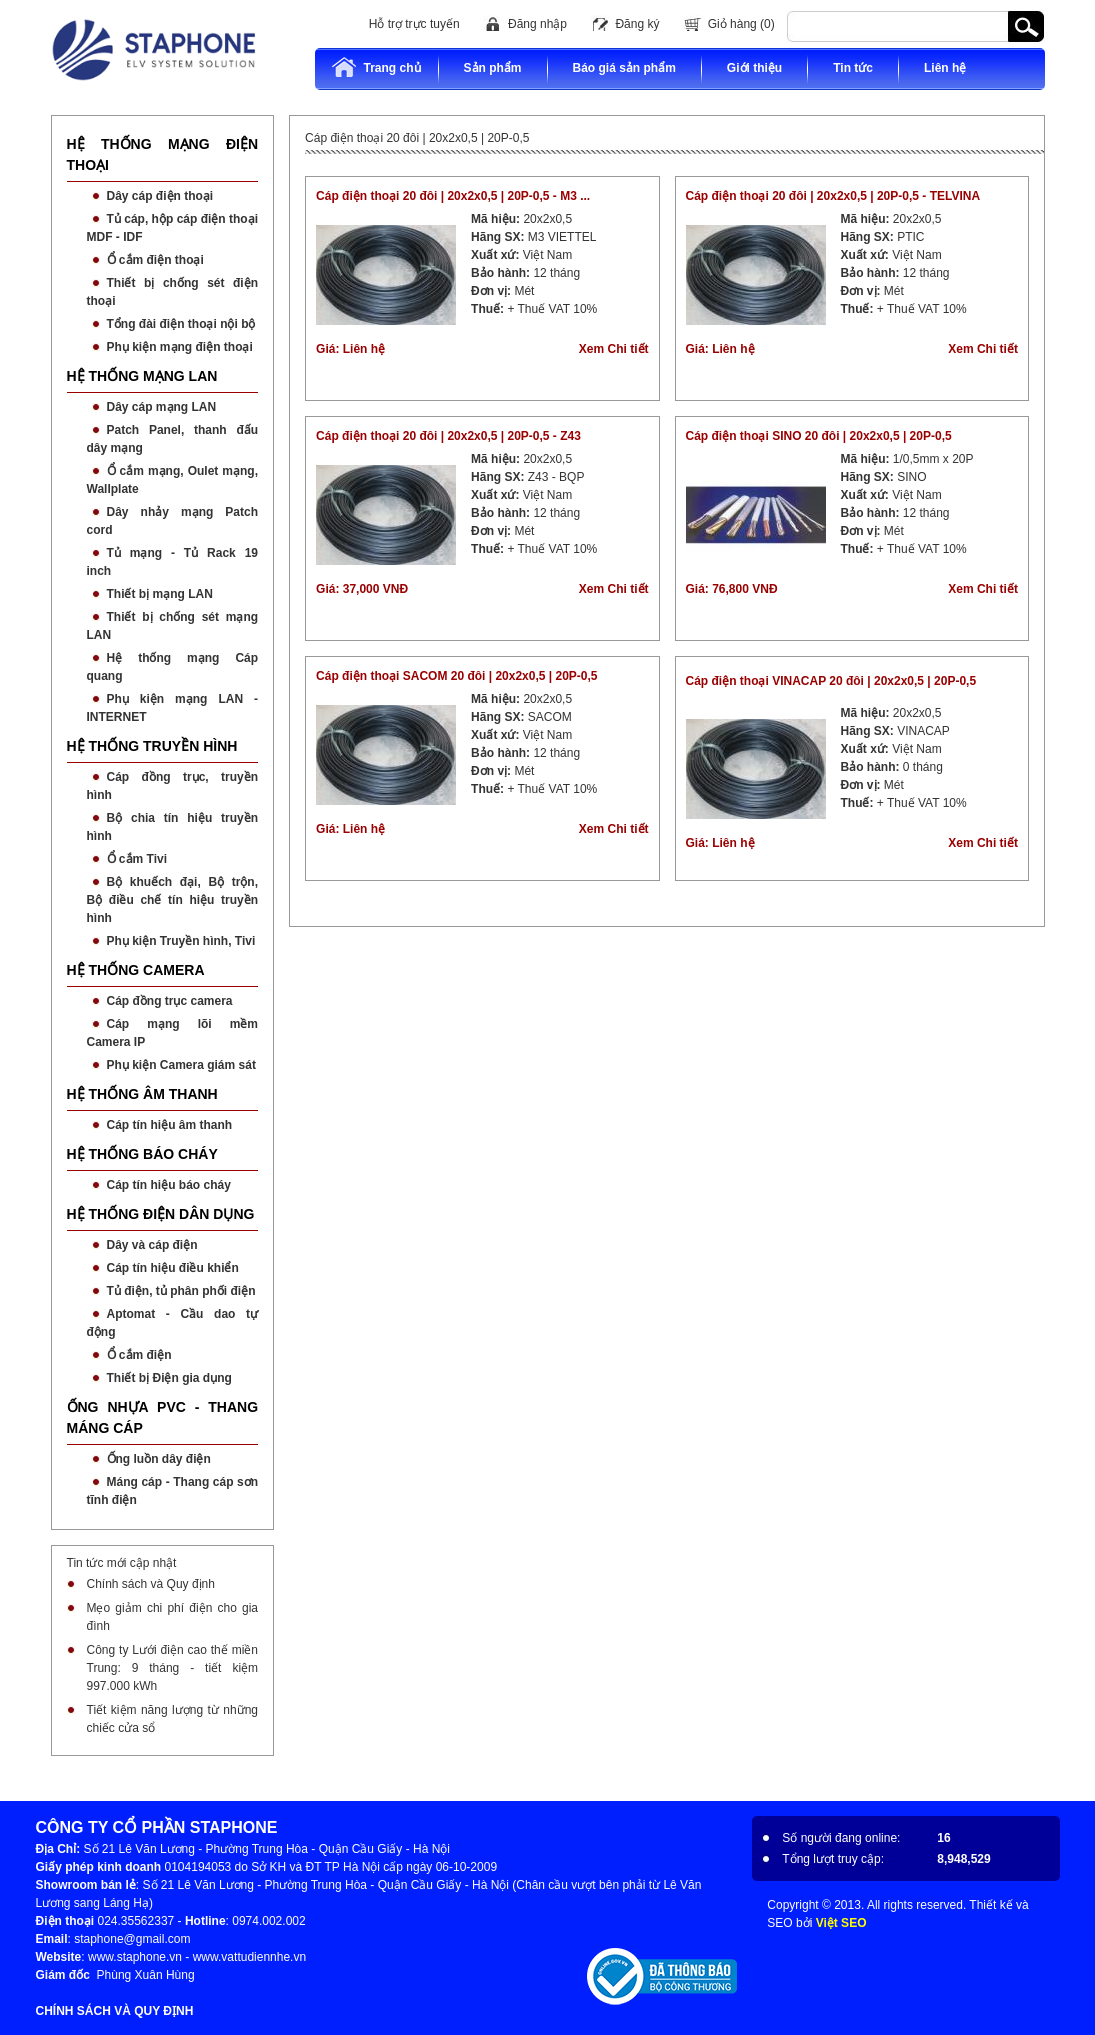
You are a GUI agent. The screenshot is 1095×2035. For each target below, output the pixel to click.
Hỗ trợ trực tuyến (414, 24)
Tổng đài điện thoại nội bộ (181, 324)
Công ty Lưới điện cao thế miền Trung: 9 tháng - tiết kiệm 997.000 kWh (173, 1668)
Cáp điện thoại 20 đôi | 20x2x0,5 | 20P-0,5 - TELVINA (833, 196)
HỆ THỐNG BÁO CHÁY (142, 1154)
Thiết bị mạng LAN (160, 594)
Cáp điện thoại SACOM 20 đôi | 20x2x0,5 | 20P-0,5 (456, 676)
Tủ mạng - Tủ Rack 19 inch (173, 562)
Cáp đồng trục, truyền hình (173, 786)
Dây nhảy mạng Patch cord (173, 521)
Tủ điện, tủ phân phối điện (181, 1291)
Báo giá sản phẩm (624, 68)
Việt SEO (841, 1923)
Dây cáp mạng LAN (162, 407)
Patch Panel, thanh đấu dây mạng (173, 439)
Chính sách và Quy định (151, 1584)
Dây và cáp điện (152, 1245)
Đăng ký (637, 24)
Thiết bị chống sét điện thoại (173, 292)
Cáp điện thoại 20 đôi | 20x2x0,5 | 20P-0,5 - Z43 (448, 436)
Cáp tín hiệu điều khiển (173, 1268)
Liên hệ (945, 68)
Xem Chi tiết (614, 349)
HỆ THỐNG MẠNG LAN (142, 376)
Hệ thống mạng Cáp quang (173, 667)
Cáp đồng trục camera (170, 1001)
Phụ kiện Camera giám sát (181, 1065)
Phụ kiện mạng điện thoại (180, 347)
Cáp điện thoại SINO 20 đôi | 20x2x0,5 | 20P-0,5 (819, 436)
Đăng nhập (537, 24)
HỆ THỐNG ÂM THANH (142, 1094)
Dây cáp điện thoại (160, 196)
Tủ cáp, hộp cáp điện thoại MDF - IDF (173, 228)
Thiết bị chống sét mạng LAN (173, 626)
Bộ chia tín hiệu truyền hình (173, 827)
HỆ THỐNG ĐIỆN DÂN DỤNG (161, 1214)
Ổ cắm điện (139, 1355)
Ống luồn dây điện (159, 1459)
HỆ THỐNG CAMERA (136, 970)
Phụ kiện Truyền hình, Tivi (181, 941)
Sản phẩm (493, 68)
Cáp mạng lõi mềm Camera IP (173, 1033)
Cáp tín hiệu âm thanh (170, 1125)
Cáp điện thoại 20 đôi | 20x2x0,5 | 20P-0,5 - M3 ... (453, 196)
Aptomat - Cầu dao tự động (173, 1323)
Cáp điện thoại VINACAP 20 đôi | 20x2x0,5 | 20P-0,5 (831, 681)
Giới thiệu (754, 68)
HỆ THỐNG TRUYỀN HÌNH (152, 746)
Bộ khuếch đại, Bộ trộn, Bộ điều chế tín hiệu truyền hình (173, 900)
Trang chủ (376, 67)
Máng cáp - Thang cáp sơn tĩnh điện (173, 1491)
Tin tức (853, 68)
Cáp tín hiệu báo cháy (169, 1185)
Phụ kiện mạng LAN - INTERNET (173, 708)
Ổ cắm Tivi (137, 859)
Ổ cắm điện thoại (155, 260)
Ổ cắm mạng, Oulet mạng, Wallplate (173, 480)
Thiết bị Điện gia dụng (169, 1378)
